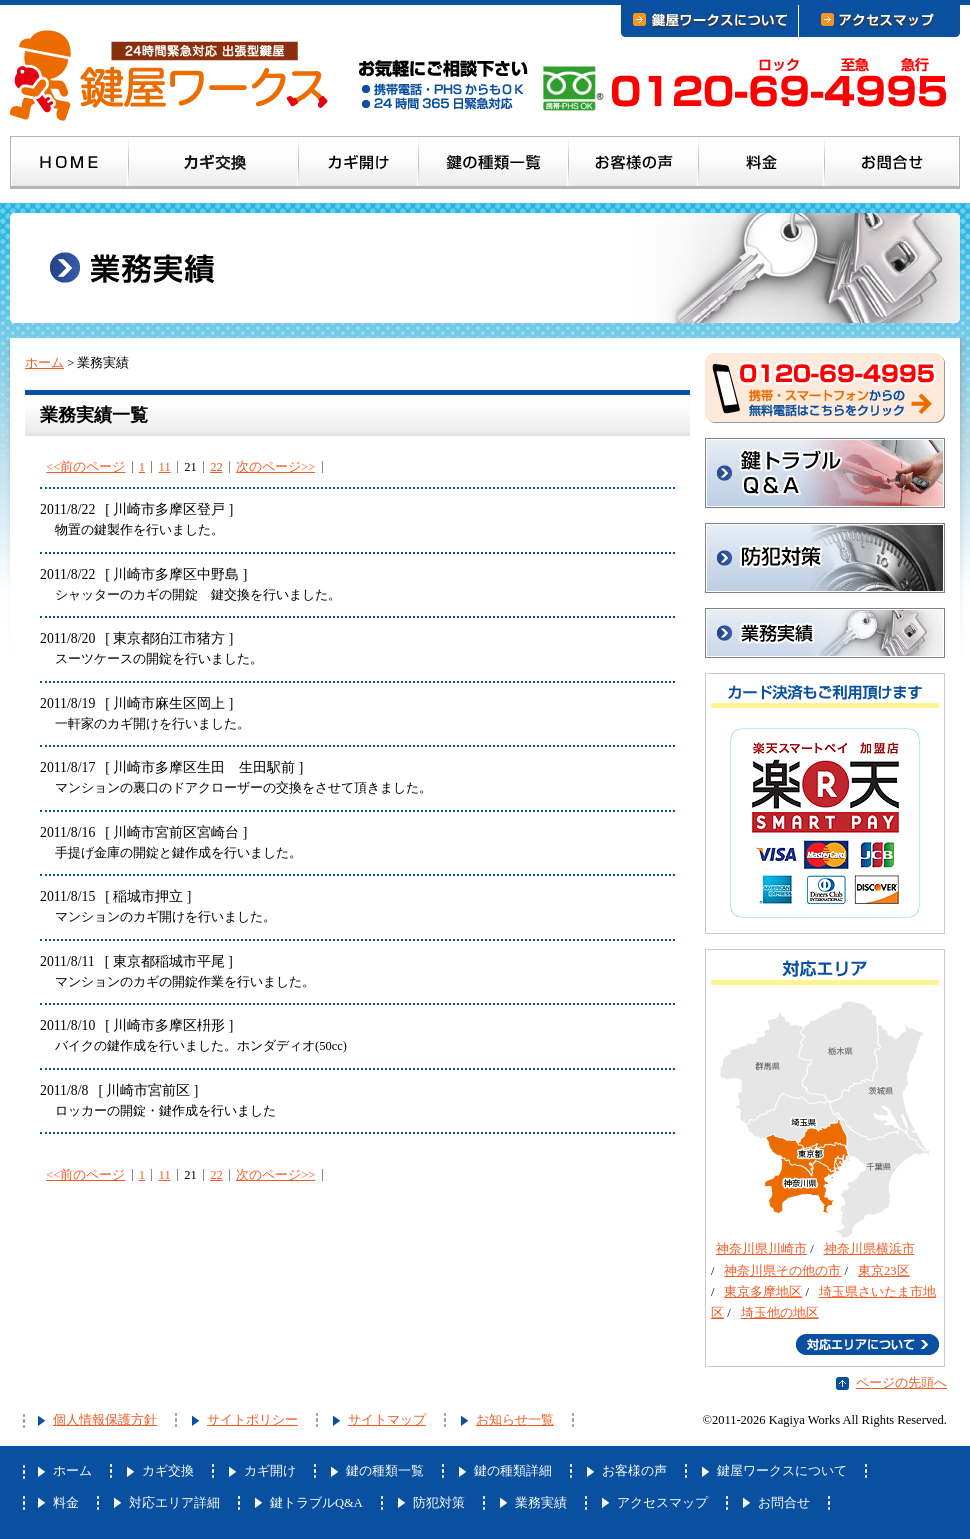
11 (165, 467)
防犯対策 (825, 558)
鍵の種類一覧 (494, 166)
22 (216, 467)
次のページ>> (275, 467)
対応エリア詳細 (174, 1503)
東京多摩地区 (763, 1292)
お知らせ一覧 (515, 1420)
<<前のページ (85, 467)
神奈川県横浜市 (869, 1249)
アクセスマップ (662, 1503)
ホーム (69, 166)
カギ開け (359, 166)
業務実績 (541, 1503)
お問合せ (892, 166)
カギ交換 (214, 166)
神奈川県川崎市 (761, 1249)
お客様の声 (634, 166)
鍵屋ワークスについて (782, 1471)
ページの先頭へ (901, 1383)
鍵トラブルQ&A (825, 473)
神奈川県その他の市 (782, 1271)
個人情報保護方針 (105, 1420)
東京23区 (884, 1271)
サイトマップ (387, 1420)
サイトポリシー (252, 1420)
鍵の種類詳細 (513, 1471)
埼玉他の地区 (780, 1313)
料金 (762, 166)
